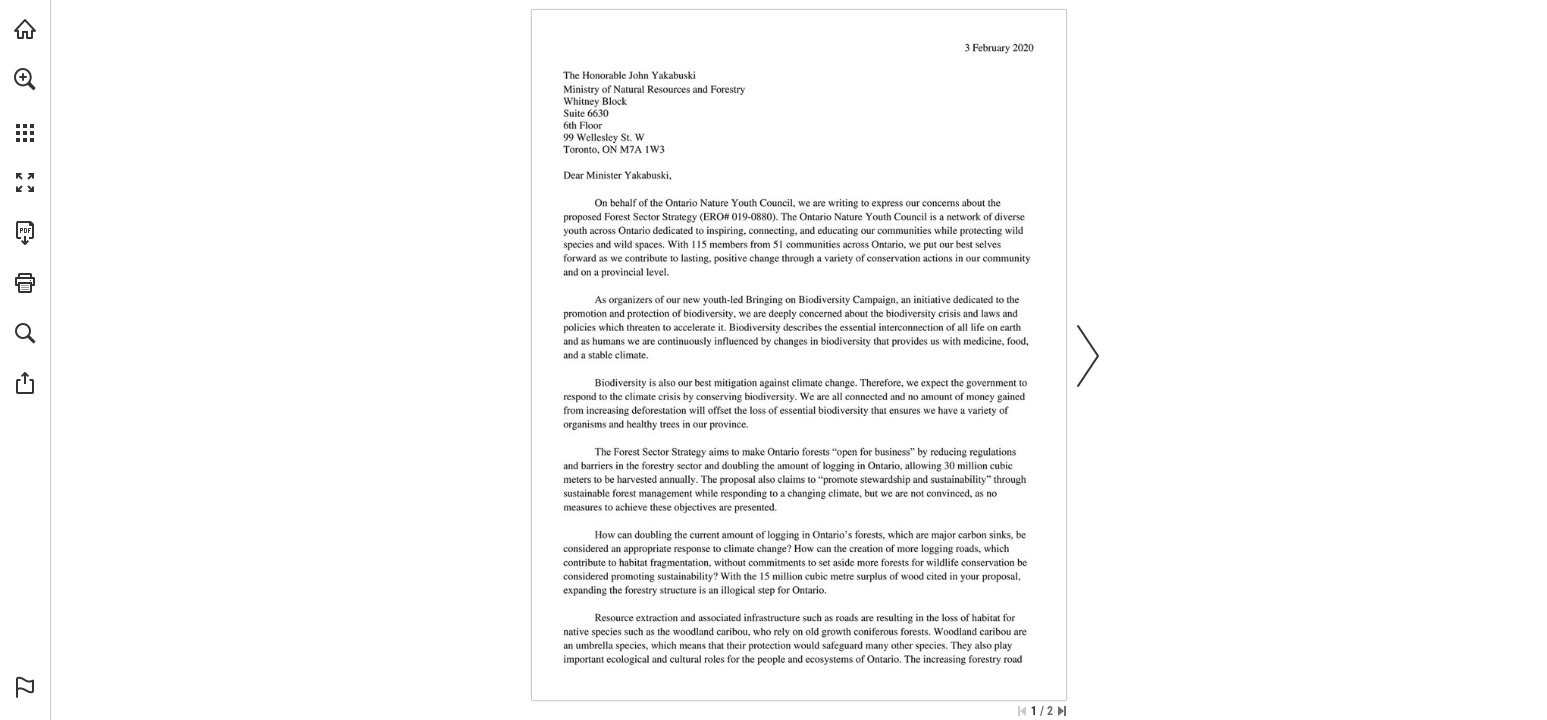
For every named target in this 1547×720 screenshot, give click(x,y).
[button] (25, 79)
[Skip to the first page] (1022, 711)
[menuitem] (25, 105)
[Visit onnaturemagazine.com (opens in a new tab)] (25, 29)
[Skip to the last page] (1062, 711)
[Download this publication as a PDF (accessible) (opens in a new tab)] (25, 233)
